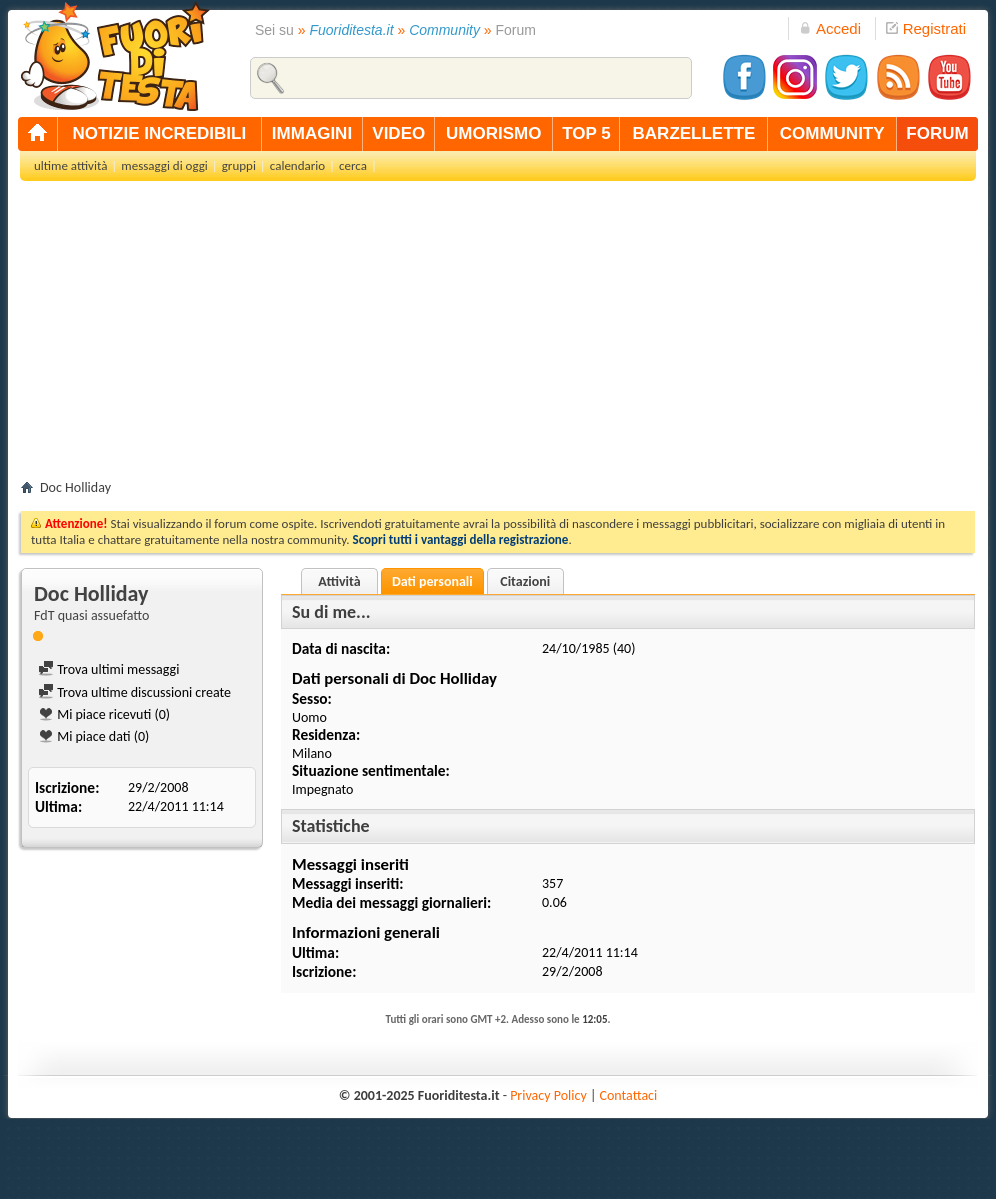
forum (937, 133)
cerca (353, 165)
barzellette (694, 133)
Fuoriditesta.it (352, 30)
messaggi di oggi (164, 165)
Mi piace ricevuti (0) (104, 714)
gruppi (239, 165)
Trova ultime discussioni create (134, 692)
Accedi (830, 28)
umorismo (493, 133)
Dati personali (432, 581)
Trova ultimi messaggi (108, 669)
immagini (312, 133)
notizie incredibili (159, 133)
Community (444, 30)
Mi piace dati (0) (93, 736)
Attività (339, 581)
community (832, 133)
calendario (297, 165)
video (398, 133)
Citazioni (525, 581)
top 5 (586, 133)
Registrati (926, 28)
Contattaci (629, 1095)
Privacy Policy (548, 1095)
